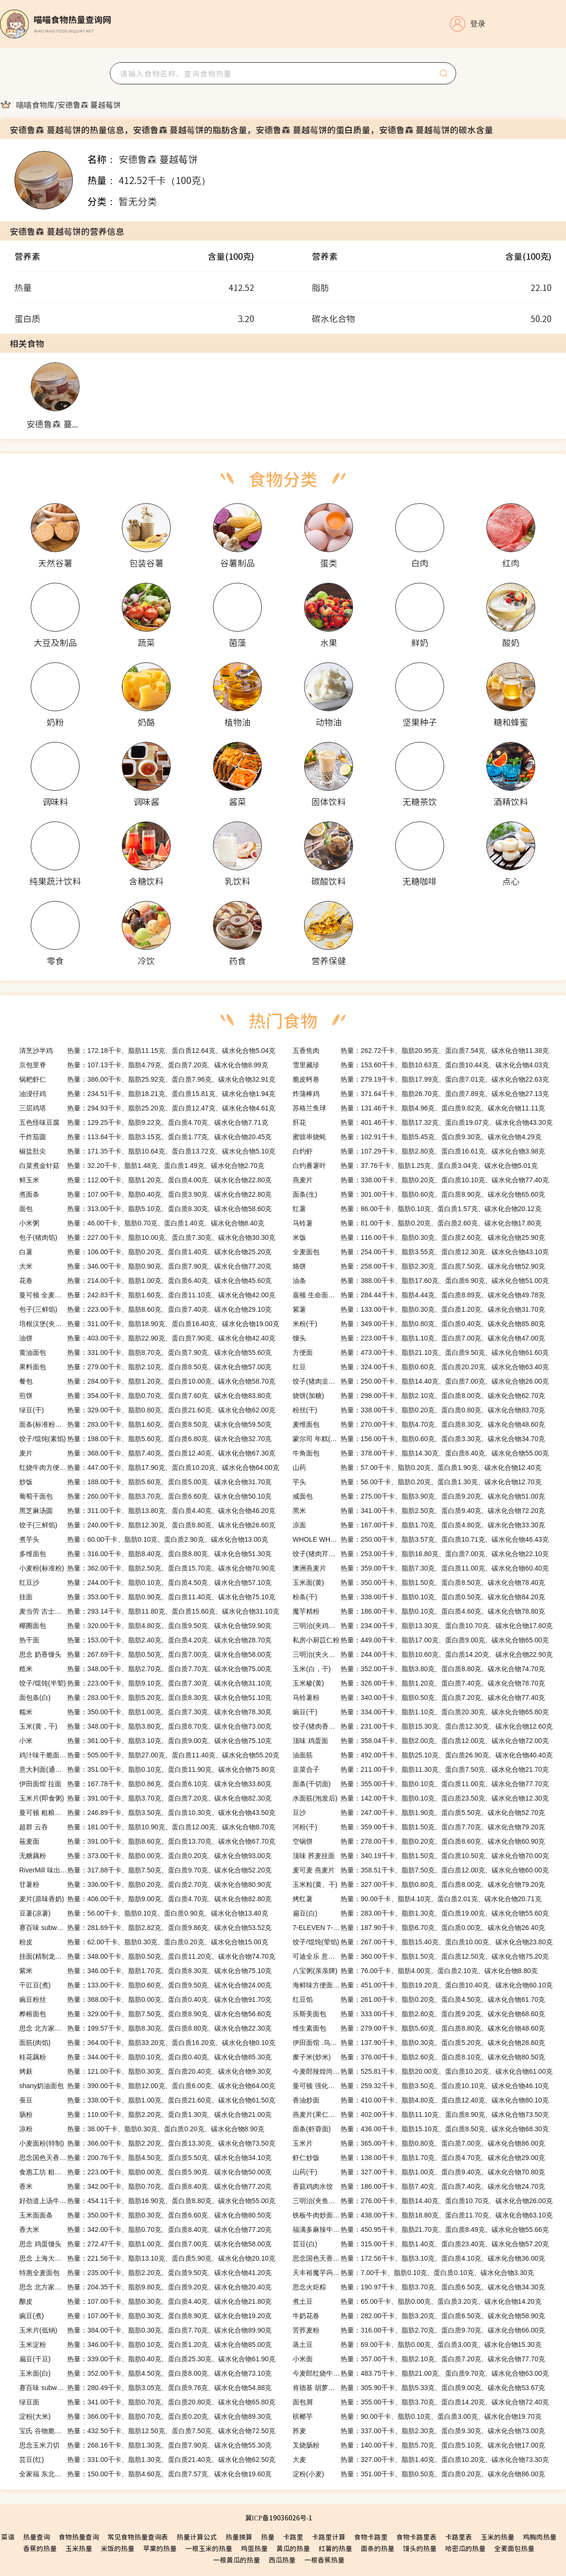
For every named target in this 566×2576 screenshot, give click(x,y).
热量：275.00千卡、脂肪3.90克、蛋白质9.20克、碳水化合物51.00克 (419, 1496)
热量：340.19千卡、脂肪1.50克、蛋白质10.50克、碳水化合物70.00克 (421, 1855)
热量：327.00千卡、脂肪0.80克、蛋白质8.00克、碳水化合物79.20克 (419, 1884)
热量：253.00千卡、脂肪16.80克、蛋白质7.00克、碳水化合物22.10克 (421, 1553)
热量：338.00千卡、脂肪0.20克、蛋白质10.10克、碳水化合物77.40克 (421, 1180)
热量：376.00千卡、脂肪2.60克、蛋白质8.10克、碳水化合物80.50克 (419, 2057)
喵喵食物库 (35, 104)
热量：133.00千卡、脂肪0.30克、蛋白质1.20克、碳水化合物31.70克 (419, 1309)
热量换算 (238, 2536)
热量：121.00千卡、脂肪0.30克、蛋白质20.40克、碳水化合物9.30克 (145, 2071)
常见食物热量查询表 (137, 2536)
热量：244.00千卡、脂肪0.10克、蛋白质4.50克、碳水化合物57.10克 (145, 1582)
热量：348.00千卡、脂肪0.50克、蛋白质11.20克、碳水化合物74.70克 (147, 1956)
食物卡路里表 (416, 2536)
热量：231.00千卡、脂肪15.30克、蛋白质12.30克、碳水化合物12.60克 (423, 1726)
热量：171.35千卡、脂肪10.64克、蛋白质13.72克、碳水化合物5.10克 (147, 1151)
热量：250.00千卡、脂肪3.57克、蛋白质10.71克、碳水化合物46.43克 (421, 1539)
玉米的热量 (497, 2536)
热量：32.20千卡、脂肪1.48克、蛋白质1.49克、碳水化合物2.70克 (141, 1165)
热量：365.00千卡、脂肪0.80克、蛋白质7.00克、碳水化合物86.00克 (419, 2143)
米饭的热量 (117, 2548)
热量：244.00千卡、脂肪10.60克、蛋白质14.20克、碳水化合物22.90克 (423, 1654)
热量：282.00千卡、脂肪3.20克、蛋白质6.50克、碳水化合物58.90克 (419, 2316)
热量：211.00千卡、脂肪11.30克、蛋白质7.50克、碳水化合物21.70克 (421, 1769)
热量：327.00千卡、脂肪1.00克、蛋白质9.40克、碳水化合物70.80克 (419, 2172)
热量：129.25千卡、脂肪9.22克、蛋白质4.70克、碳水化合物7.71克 (143, 1122)
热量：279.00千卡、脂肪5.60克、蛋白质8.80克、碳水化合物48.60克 (419, 2028)
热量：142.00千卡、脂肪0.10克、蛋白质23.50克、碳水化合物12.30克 (421, 1798)
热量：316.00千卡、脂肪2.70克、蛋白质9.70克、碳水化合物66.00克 (419, 2330)
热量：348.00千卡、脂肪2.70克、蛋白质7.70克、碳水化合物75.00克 (145, 1669)
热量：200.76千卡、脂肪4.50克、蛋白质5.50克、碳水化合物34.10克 (145, 2157)
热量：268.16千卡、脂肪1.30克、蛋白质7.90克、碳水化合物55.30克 (145, 2445)
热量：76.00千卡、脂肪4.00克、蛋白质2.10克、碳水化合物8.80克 (415, 1970)
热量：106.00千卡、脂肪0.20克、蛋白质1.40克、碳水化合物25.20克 (145, 1252)
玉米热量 (78, 2548)
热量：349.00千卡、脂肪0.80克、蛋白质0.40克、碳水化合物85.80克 (419, 1323)
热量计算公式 (197, 2536)
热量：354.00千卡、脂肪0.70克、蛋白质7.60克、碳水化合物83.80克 (145, 1395)
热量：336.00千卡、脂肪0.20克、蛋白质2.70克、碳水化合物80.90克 (145, 1884)
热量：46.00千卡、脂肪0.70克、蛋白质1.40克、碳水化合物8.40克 (141, 1223)
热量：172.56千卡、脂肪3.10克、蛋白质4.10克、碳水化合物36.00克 (419, 2258)
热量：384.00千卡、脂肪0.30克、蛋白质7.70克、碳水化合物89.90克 (145, 2330)
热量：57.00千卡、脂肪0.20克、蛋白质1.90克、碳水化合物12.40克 (417, 1467)
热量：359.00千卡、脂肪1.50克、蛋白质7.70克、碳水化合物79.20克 (419, 1827)
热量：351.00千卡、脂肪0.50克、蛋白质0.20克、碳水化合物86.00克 (419, 2474)
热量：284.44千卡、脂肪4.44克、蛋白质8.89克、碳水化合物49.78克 (419, 1295)
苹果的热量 (160, 2548)
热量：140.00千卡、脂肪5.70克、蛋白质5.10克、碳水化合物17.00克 (419, 2445)
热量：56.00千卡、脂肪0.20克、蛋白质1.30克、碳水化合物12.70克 (417, 1482)
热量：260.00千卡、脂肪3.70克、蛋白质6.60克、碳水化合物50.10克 (145, 1496)
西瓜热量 (282, 2559)
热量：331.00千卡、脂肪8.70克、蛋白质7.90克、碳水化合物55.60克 (145, 1352)
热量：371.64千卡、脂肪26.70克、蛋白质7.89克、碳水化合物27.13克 (421, 1093)
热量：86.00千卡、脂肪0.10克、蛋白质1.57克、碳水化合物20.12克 (417, 1208)
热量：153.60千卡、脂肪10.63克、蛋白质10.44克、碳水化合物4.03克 (421, 1065)
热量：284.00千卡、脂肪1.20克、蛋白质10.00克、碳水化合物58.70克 (147, 1381)
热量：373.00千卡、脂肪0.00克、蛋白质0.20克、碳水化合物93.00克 (145, 1855)
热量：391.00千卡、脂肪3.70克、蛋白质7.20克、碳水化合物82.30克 (145, 1798)
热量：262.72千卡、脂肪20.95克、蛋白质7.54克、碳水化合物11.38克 (421, 1050)
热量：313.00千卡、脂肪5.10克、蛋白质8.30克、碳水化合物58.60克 (145, 1208)
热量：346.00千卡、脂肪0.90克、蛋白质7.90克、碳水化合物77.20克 (145, 1266)
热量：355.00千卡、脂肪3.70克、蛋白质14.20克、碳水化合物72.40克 (421, 2402)
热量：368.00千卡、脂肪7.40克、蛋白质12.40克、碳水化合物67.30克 (147, 1453)
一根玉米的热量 (208, 2548)
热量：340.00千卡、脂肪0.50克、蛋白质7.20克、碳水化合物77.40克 (419, 1697)
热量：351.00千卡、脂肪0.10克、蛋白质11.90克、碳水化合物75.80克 (147, 1769)
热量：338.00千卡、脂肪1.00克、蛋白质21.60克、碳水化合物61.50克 (147, 2100)
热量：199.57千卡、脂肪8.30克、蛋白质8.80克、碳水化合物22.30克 (145, 2028)
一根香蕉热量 (324, 2559)
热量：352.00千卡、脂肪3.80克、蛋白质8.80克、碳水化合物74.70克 (419, 1669)
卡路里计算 (328, 2536)
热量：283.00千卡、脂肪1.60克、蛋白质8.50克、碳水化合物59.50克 (145, 1424)
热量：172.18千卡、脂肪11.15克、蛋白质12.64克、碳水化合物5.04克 (147, 1050)
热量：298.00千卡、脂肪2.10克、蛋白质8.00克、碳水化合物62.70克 (419, 1395)
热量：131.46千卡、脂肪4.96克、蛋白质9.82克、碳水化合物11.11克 (419, 1108)
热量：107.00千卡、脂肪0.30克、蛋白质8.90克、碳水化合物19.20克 (145, 2316)
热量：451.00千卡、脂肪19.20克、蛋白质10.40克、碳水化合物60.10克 (423, 1985)
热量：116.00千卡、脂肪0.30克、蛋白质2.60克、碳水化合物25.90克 (419, 1237)
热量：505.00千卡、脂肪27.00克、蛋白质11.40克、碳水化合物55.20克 (149, 1755)
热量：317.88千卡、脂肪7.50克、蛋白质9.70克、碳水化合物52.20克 (145, 1870)
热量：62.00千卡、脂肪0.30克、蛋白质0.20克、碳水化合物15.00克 (143, 1942)
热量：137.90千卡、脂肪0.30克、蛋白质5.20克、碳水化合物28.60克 (419, 2042)
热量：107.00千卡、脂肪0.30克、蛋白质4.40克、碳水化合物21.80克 (145, 2301)
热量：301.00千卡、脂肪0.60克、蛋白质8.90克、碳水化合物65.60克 (419, 1194)
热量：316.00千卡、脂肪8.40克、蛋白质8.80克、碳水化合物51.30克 (145, 1553)
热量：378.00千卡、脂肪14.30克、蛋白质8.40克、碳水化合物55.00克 (421, 1453)
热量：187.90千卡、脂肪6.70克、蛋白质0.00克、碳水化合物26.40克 (419, 1927)
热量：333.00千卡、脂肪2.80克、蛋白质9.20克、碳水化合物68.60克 (419, 2014)
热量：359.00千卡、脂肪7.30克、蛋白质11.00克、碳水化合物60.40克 (421, 1568)
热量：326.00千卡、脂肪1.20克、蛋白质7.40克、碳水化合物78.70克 (419, 1683)
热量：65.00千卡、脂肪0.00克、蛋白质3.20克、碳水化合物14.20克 (417, 2301)
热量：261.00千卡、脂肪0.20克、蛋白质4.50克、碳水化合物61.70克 (419, 1999)
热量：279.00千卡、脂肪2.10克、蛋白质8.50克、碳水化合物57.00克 (145, 1367)
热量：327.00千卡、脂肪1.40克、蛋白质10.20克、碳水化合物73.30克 (421, 2459)
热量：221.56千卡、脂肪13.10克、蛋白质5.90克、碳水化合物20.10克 (147, 2258)
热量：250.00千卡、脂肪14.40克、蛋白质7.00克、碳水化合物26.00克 (421, 1381)
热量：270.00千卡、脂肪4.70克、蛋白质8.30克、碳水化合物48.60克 (419, 1424)
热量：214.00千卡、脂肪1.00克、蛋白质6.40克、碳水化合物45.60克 (145, 1280)
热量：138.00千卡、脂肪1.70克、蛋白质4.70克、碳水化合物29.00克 (419, 2157)
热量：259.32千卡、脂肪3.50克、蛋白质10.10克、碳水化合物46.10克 (421, 2085)
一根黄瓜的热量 (236, 2559)
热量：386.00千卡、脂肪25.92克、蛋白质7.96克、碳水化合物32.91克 (147, 1079)
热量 (267, 2536)
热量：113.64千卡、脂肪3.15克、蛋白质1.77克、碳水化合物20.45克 (145, 1137)
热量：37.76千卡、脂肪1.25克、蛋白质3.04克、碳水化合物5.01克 (415, 1165)
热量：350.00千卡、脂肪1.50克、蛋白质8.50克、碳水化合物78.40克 (419, 1582)
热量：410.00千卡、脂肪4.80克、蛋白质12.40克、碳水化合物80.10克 (421, 2100)
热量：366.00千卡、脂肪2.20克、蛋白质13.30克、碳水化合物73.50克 (147, 2143)
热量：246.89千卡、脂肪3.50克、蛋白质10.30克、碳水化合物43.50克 (147, 1812)
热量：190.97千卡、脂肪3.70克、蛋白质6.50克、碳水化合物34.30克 (419, 2287)
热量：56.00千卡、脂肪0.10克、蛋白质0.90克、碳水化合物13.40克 (143, 1913)
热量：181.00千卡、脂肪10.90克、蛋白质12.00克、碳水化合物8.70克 (147, 1827)
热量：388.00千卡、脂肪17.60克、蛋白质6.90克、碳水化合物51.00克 (421, 1280)
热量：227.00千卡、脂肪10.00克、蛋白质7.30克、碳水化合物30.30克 (147, 1237)
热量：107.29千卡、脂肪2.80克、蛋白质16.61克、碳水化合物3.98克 (419, 1151)
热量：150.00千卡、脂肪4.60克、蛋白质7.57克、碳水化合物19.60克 (145, 2474)
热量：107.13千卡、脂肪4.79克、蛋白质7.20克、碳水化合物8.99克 (143, 1065)
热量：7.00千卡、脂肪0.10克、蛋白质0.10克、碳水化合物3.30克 (413, 2272)
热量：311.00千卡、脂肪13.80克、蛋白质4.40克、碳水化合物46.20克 (147, 1510)
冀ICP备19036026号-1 (278, 2517)
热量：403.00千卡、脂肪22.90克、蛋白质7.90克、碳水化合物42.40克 (147, 1338)
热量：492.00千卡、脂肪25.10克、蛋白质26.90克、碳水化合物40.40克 (423, 1755)
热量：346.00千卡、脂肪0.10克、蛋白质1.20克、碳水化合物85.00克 (145, 2344)
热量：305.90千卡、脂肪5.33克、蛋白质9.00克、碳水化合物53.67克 (419, 2387)
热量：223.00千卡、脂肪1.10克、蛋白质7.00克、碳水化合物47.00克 (419, 1338)
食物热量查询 (79, 2536)
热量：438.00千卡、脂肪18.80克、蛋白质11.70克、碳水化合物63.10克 (423, 2215)
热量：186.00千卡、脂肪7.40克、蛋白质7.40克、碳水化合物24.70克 (419, 2186)
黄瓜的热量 (293, 2548)
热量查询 (36, 2536)
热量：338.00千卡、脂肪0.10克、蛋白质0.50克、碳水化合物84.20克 (419, 1597)
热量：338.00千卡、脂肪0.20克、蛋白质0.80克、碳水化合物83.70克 (419, 1410)
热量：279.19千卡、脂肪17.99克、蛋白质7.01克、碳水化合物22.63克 (421, 1079)
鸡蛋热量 (254, 2548)
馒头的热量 (419, 2548)
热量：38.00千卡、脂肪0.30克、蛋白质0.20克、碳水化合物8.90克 (141, 2129)
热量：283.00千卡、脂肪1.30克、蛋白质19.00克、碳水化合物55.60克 (421, 1913)
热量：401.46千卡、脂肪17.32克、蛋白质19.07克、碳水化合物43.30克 (423, 1122)
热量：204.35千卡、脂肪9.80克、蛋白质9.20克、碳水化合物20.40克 (145, 2287)
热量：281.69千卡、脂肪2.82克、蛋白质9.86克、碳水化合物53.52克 (145, 1927)
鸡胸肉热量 (539, 2536)
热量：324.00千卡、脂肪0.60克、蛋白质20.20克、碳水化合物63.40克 (421, 1367)
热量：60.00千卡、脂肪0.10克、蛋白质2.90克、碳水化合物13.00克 (143, 1539)
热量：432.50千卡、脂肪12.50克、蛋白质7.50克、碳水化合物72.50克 (147, 2431)
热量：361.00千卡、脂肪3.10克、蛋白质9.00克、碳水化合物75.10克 (145, 1740)
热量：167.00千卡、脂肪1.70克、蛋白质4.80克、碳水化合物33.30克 (419, 1525)
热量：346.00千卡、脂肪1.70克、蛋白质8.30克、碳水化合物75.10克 (145, 1970)
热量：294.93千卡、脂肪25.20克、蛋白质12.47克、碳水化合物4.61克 (147, 1108)
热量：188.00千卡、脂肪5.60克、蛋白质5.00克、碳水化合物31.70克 (145, 1482)
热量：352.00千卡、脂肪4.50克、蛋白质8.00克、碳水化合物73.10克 (145, 2373)
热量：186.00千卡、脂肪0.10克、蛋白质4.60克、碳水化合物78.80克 (419, 1611)
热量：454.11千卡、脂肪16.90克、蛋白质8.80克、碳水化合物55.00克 (147, 2200)
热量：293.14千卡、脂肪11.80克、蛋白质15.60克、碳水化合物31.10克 (149, 1611)
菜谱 (7, 2536)
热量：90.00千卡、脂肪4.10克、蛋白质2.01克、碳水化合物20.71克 (417, 1899)
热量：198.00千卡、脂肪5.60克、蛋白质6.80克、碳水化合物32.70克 (145, 1438)
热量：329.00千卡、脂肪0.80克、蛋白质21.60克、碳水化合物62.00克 (147, 1410)
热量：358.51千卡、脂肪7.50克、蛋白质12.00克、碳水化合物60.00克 (421, 1870)
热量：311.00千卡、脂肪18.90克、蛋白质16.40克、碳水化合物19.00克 (149, 1323)
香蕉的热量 (40, 2548)
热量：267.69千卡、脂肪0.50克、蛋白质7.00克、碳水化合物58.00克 (145, 1654)
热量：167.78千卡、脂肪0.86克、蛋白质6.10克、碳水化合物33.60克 (145, 1784)
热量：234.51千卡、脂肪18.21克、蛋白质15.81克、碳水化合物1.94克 (147, 1093)
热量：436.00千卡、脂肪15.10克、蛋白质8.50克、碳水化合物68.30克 (421, 2129)
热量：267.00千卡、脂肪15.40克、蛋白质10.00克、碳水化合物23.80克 (423, 1942)
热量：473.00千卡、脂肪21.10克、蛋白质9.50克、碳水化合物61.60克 (421, 1352)
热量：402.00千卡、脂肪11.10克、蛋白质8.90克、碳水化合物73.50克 (421, 2114)
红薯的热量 (335, 2548)
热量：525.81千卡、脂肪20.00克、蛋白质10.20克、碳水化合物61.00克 (423, 2071)
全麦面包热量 (514, 2548)
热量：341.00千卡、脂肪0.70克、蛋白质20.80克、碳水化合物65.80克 (147, 2402)
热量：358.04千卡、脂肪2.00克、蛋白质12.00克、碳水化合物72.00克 (421, 1740)
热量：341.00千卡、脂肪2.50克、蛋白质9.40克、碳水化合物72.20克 (419, 1510)
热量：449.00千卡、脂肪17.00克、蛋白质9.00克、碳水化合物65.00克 (421, 1640)
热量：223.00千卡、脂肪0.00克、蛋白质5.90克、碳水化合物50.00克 (145, 2172)
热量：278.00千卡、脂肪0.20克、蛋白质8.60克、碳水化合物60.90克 (419, 1841)
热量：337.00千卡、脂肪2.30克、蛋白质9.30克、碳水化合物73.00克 (419, 2431)
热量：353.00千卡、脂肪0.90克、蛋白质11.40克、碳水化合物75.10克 (147, 1597)
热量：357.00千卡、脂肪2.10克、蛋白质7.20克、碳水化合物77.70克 (419, 2359)
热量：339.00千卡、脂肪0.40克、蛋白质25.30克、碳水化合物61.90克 (147, 2359)
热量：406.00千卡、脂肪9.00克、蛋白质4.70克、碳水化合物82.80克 (145, 1899)
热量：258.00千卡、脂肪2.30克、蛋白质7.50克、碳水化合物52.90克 (419, 1266)
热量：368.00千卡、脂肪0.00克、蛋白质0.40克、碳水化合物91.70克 (145, 1999)
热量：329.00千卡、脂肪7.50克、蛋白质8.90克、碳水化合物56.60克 (145, 2014)
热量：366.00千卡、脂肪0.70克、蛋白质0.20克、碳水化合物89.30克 (145, 2416)
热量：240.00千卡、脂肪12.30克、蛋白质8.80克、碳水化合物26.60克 (147, 1525)
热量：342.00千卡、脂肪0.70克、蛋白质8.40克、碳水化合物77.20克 (145, 2186)
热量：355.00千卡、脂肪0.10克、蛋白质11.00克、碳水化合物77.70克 (421, 1784)
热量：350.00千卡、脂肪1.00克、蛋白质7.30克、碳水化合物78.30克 (145, 1712)
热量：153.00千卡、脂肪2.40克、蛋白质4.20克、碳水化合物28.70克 (145, 1640)
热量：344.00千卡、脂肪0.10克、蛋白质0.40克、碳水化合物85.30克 (145, 2057)
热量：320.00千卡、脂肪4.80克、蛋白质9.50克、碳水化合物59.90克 (145, 1625)
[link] (35, 104)
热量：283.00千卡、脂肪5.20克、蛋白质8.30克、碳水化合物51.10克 (145, 1697)
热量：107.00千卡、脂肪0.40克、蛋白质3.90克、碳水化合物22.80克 (145, 1194)
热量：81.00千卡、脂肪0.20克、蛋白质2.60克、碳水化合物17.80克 (417, 1223)
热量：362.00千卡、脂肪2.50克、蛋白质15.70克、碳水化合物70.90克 (147, 1568)
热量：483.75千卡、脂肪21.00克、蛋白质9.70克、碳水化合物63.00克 (421, 2373)
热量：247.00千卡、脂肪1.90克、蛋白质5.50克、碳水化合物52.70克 (419, 1812)
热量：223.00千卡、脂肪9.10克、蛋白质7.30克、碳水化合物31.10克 (145, 1683)
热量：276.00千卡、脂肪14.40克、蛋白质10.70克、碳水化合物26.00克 (423, 2200)
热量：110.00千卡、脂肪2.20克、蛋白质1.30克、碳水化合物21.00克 (145, 2114)
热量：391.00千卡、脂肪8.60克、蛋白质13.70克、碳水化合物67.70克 (147, 1841)
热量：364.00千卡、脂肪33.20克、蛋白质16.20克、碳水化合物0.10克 (147, 2042)
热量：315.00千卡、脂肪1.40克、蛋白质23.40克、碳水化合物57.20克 (421, 2244)
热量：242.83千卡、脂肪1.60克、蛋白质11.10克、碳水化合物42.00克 (147, 1295)
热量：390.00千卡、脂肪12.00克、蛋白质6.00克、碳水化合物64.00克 (147, 2085)
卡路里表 (458, 2536)
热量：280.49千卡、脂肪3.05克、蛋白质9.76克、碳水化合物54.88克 (145, 2387)
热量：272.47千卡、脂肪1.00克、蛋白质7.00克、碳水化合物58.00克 (145, 2244)
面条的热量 (377, 2548)
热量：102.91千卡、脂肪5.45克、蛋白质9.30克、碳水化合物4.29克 (417, 1137)
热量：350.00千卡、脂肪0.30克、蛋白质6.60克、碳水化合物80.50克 (145, 2215)
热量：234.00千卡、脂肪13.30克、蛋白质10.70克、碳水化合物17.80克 (423, 1625)
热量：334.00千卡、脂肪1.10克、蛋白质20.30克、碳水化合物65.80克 (421, 1712)
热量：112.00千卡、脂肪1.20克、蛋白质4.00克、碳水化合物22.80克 (145, 1180)
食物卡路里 (371, 2536)
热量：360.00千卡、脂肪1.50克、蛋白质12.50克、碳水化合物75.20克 (421, 1956)
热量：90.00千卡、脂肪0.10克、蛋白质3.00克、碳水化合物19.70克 (417, 2416)
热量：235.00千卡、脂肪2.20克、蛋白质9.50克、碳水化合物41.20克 (145, 2272)
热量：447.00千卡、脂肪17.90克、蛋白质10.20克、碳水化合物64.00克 (149, 1467)
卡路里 (293, 2536)
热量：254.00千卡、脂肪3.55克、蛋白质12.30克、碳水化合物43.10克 (421, 1252)
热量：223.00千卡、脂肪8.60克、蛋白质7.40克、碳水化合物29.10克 (145, 1309)
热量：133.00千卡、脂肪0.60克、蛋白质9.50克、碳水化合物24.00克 (145, 1985)
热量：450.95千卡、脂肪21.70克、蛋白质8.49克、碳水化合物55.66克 (421, 2229)
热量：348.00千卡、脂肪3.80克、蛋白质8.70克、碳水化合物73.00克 (145, 1726)
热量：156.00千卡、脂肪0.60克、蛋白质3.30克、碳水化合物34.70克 (419, 1438)
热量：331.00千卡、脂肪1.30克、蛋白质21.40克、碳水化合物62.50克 (147, 2459)
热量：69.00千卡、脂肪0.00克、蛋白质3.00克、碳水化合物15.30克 (417, 2344)
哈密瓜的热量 (465, 2548)
